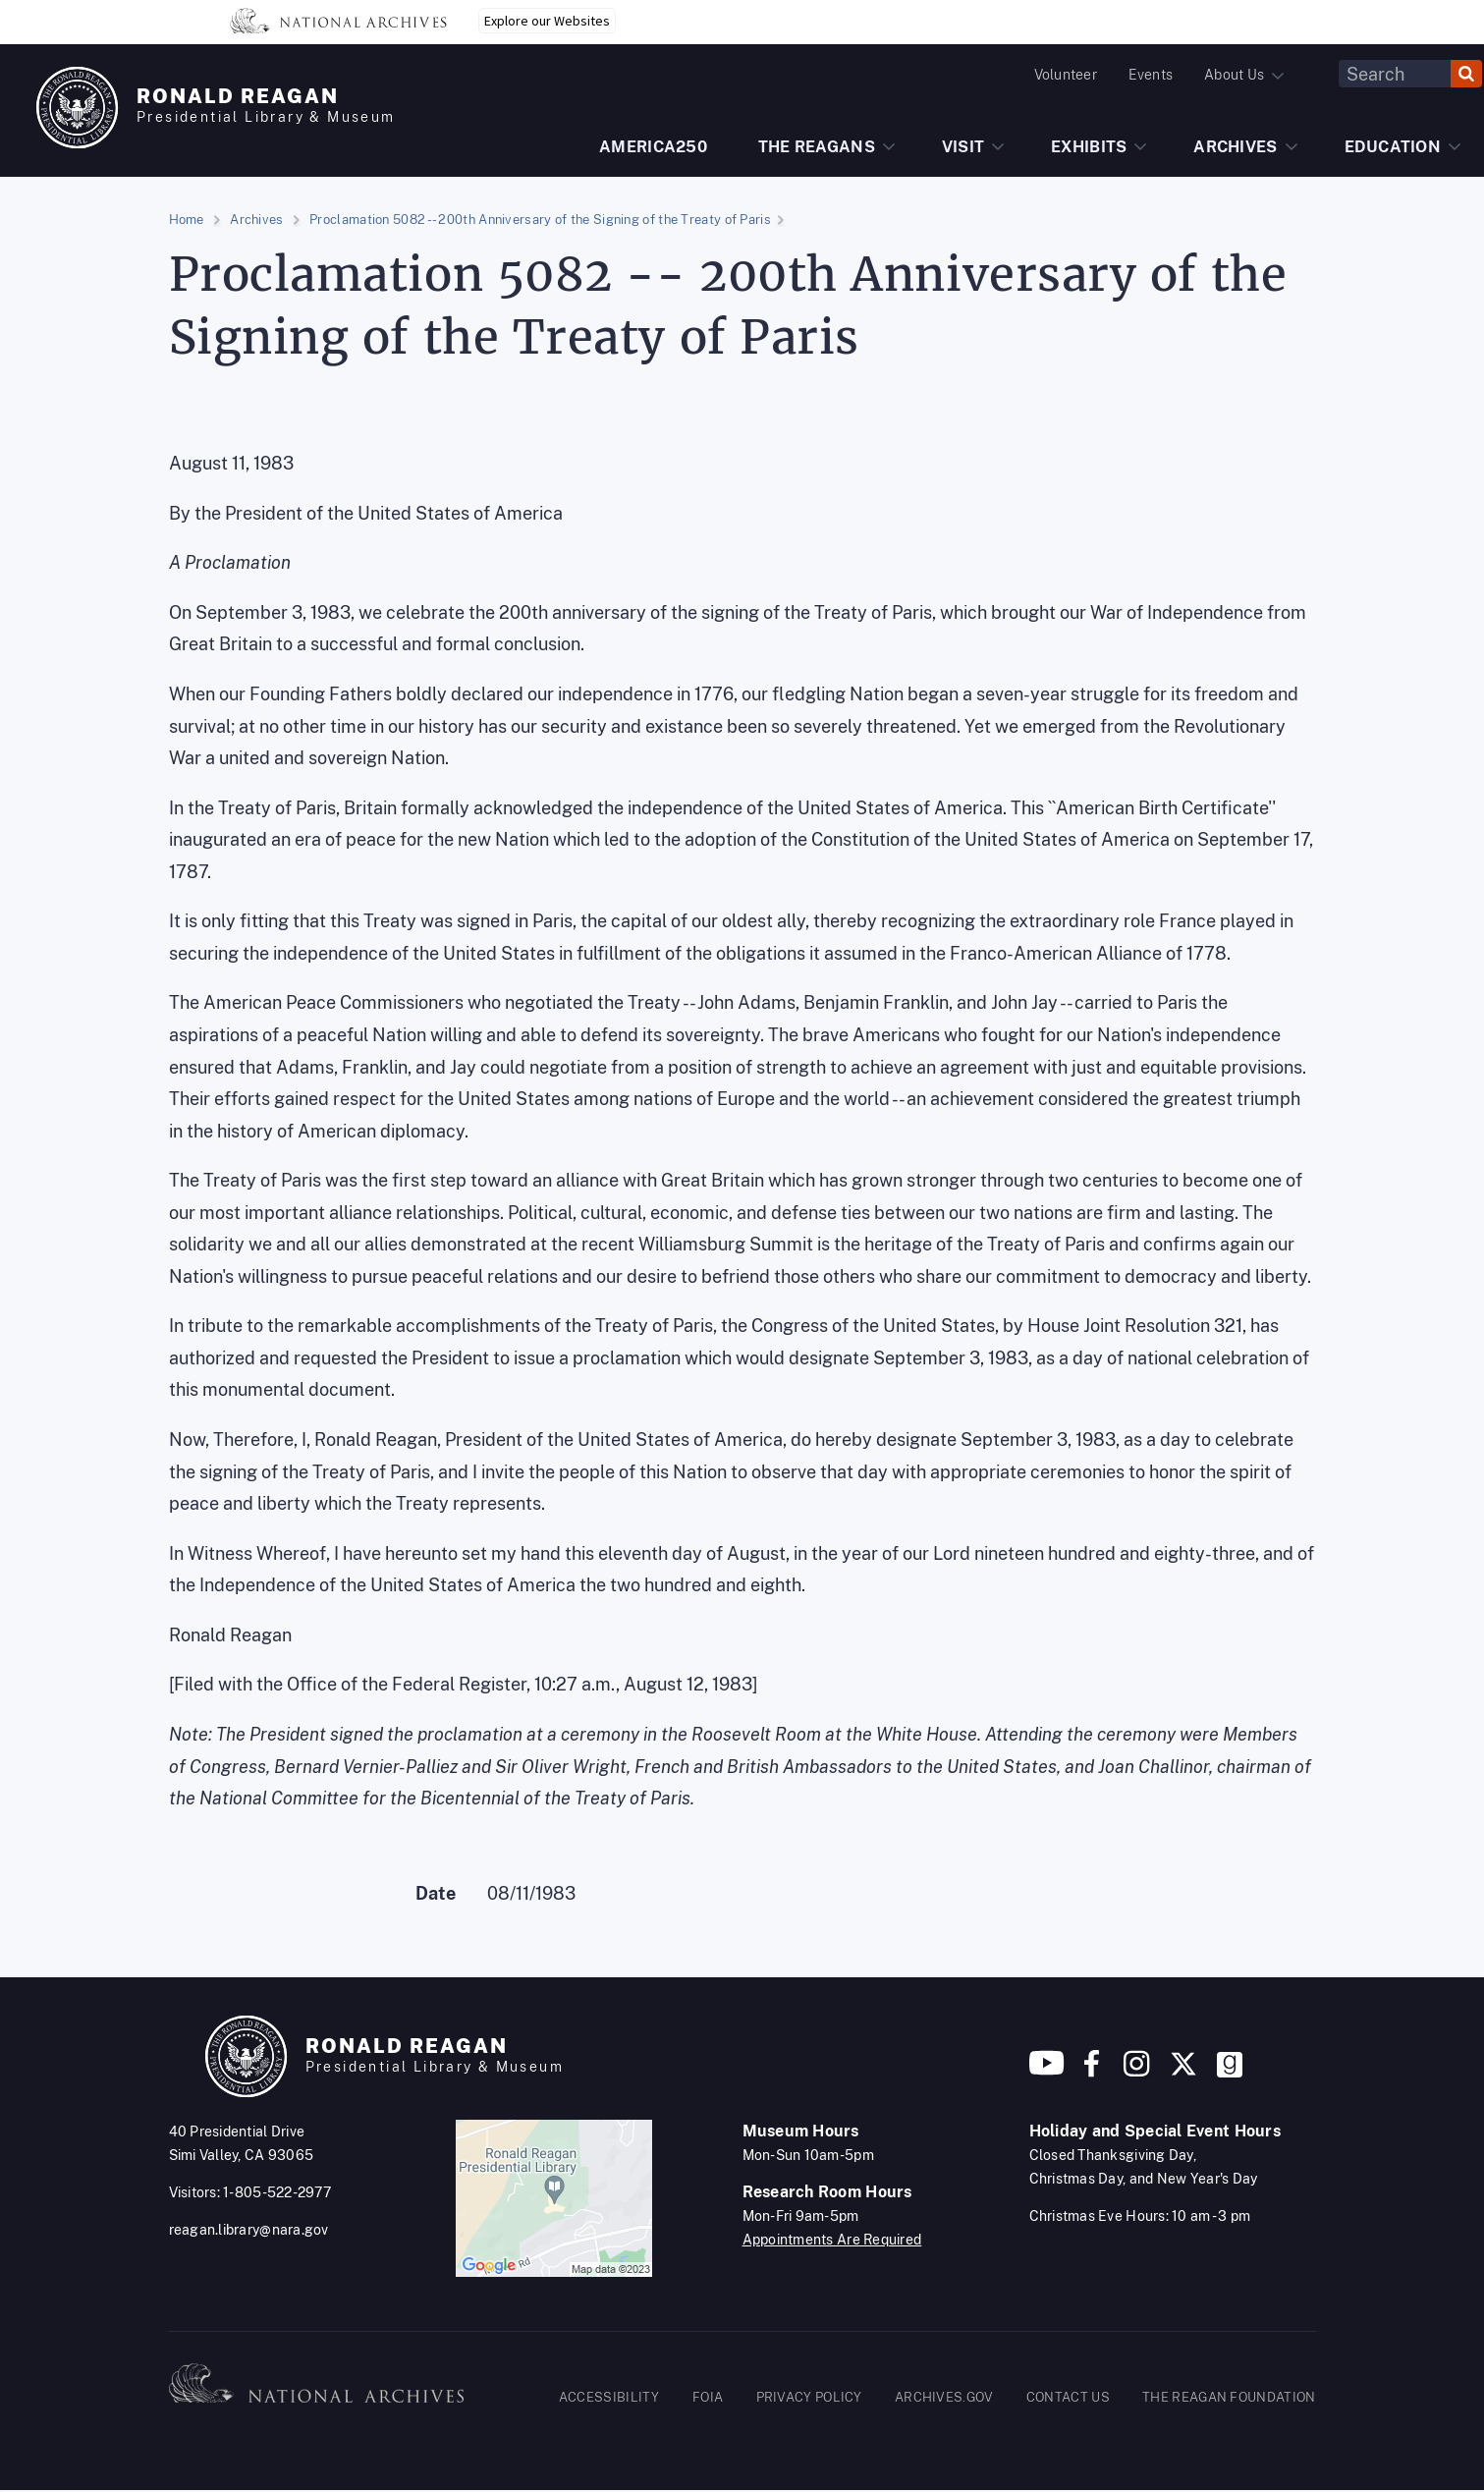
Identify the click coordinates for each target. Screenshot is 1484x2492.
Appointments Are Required (832, 2239)
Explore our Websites (547, 20)
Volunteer (1065, 75)
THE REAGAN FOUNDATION (1228, 2397)
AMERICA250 (653, 147)
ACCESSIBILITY (609, 2397)
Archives (256, 219)
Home (186, 219)
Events (1150, 75)
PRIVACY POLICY (809, 2397)
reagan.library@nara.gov (249, 2230)
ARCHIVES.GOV (944, 2397)
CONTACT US (1068, 2397)
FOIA (707, 2397)
